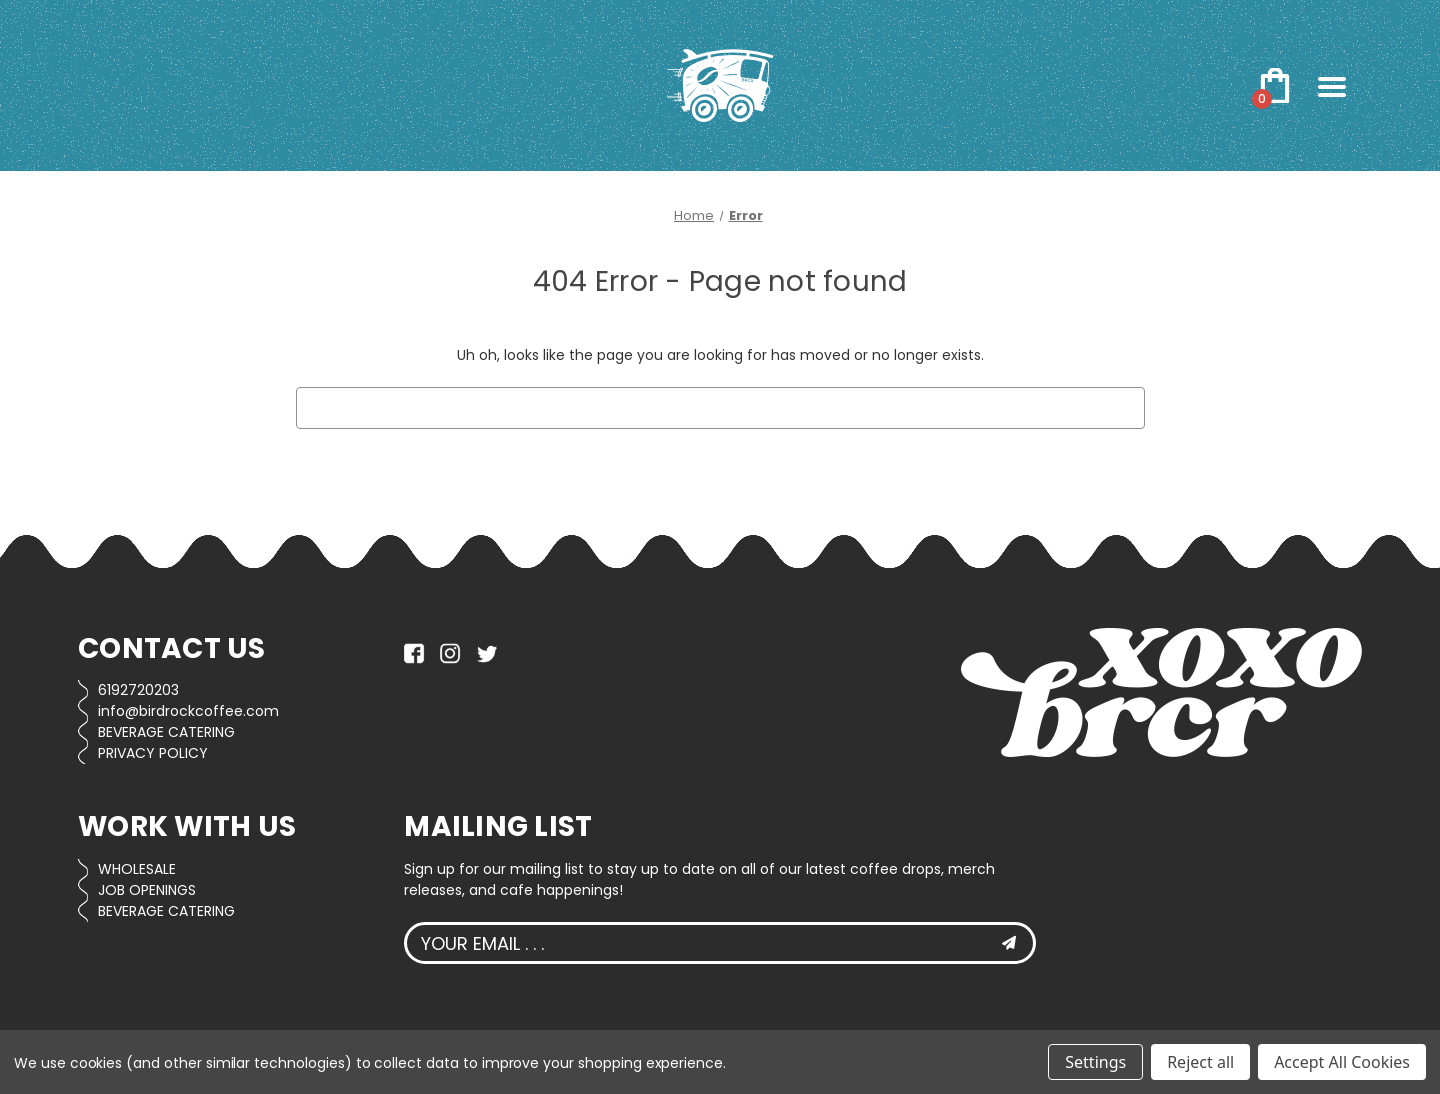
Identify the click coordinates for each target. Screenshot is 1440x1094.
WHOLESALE (137, 869)
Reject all (1200, 1062)
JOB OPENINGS (147, 890)
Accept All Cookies (1342, 1062)
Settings (1095, 1062)
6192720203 (138, 690)
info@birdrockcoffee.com (188, 711)
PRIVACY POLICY (153, 753)
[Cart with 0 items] (1274, 86)
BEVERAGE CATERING (166, 732)
